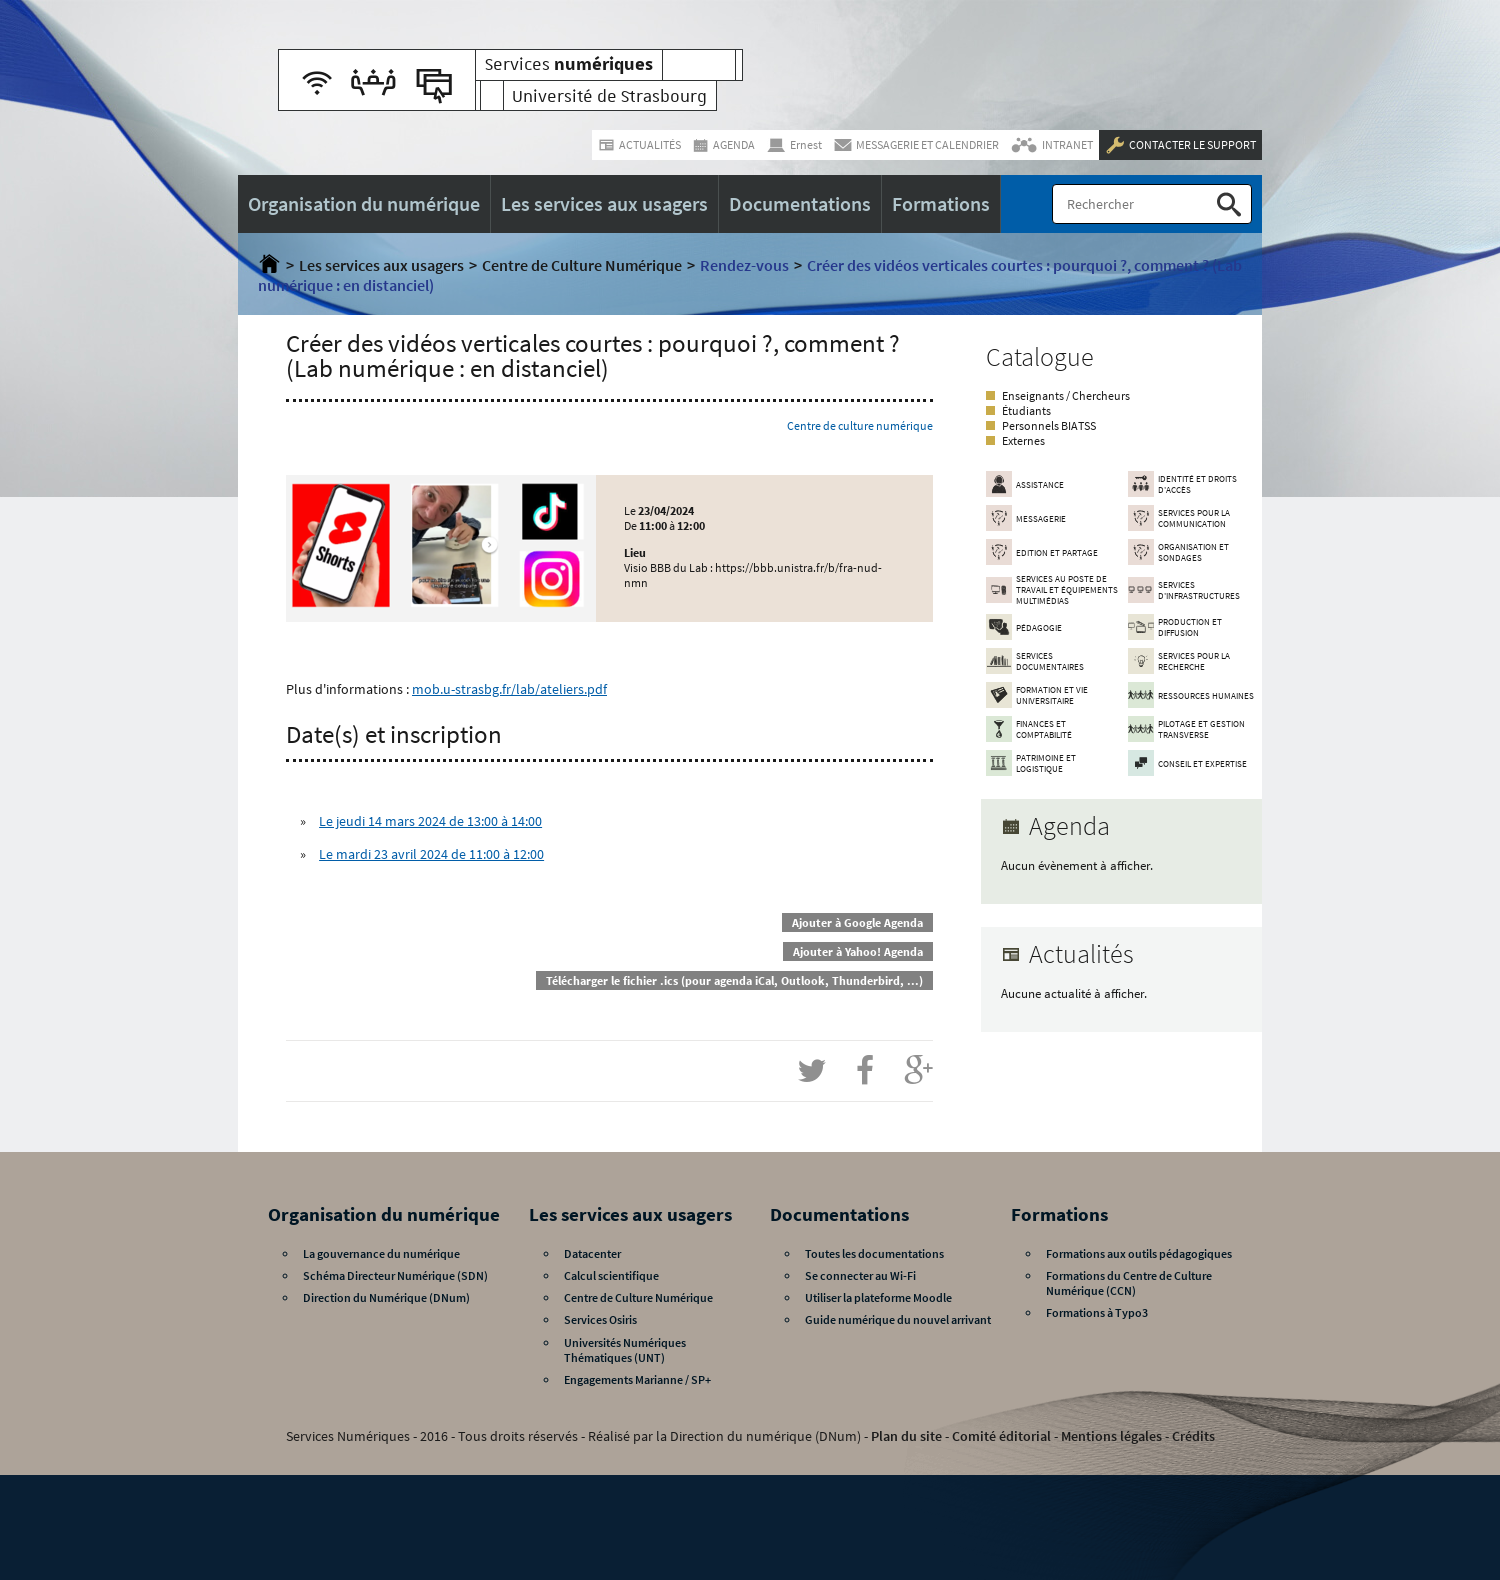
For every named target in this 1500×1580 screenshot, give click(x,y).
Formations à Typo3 (1097, 1312)
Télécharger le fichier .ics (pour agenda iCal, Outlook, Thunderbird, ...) (734, 980)
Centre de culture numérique (860, 425)
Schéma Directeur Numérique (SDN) (395, 1275)
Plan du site (906, 1436)
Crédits (1193, 1436)
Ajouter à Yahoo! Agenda (858, 951)
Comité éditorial (1001, 1436)
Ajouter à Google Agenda (857, 922)
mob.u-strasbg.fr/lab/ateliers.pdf (509, 689)
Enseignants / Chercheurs (1066, 395)
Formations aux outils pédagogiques (1139, 1253)
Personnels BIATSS (1049, 425)
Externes (1023, 440)
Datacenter (592, 1253)
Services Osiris (600, 1319)
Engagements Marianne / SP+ (637, 1379)
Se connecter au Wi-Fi (860, 1275)
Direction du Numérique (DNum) (386, 1297)
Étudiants (1026, 410)
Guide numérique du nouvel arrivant (898, 1319)
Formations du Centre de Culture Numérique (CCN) (1129, 1283)
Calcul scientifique (611, 1275)
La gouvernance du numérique (381, 1253)
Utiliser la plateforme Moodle (878, 1297)
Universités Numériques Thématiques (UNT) (625, 1350)
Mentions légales (1111, 1436)
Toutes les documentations (874, 1253)
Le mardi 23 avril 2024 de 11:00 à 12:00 (431, 854)
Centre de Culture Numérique (582, 265)
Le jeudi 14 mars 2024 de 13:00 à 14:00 (430, 821)
